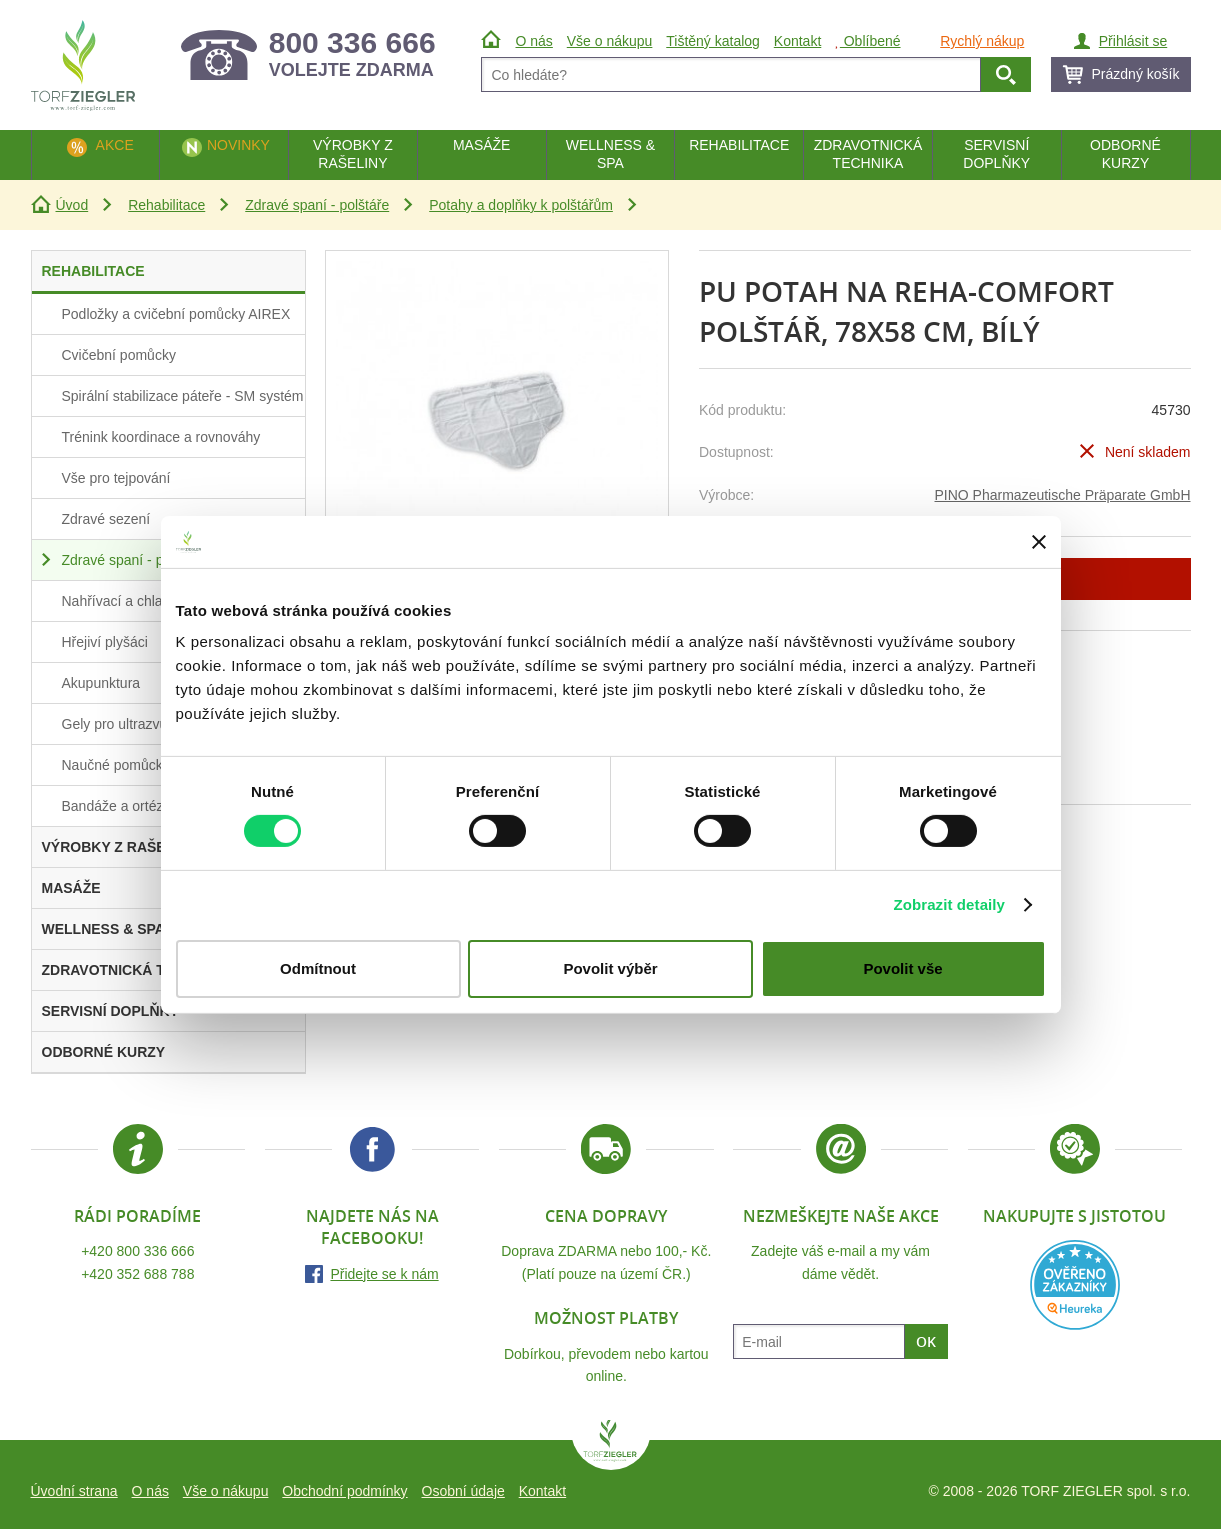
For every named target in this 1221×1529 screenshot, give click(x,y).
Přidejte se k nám (384, 1274)
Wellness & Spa (610, 154)
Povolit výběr (610, 968)
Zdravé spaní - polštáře (317, 205)
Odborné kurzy (1125, 154)
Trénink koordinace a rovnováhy (161, 437)
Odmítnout (318, 968)
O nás (150, 1491)
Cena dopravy (606, 1216)
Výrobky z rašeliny (353, 154)
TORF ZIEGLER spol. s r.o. (611, 1445)
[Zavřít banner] (1039, 542)
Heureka (1075, 1285)
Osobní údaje (463, 1491)
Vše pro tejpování (116, 478)
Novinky (238, 145)
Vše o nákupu (226, 1491)
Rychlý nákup (982, 41)
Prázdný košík (1136, 74)
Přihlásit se (1133, 41)
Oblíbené (867, 41)
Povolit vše (902, 968)
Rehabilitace (166, 205)
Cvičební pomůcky (119, 355)
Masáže (482, 145)
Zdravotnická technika (868, 154)
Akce (115, 145)
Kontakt (542, 1491)
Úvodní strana (74, 1491)
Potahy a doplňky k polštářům (521, 205)
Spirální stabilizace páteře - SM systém (183, 396)
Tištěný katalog (713, 41)
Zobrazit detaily (949, 904)
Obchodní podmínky (344, 1491)
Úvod (72, 205)
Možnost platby (606, 1318)
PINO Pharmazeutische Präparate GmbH (1063, 495)
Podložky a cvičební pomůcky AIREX (176, 314)
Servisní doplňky (996, 154)
